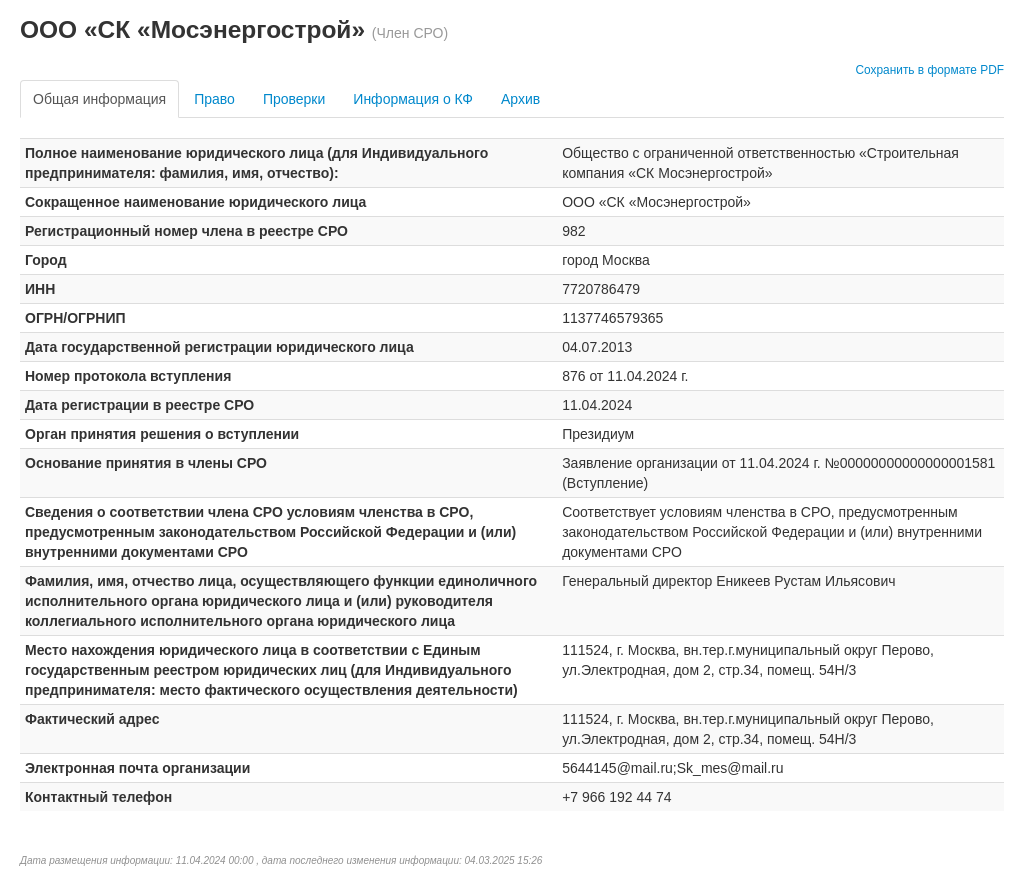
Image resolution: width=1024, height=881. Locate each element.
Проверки (294, 99)
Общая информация (99, 99)
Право (214, 99)
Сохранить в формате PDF (929, 70)
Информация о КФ (413, 99)
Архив (520, 99)
